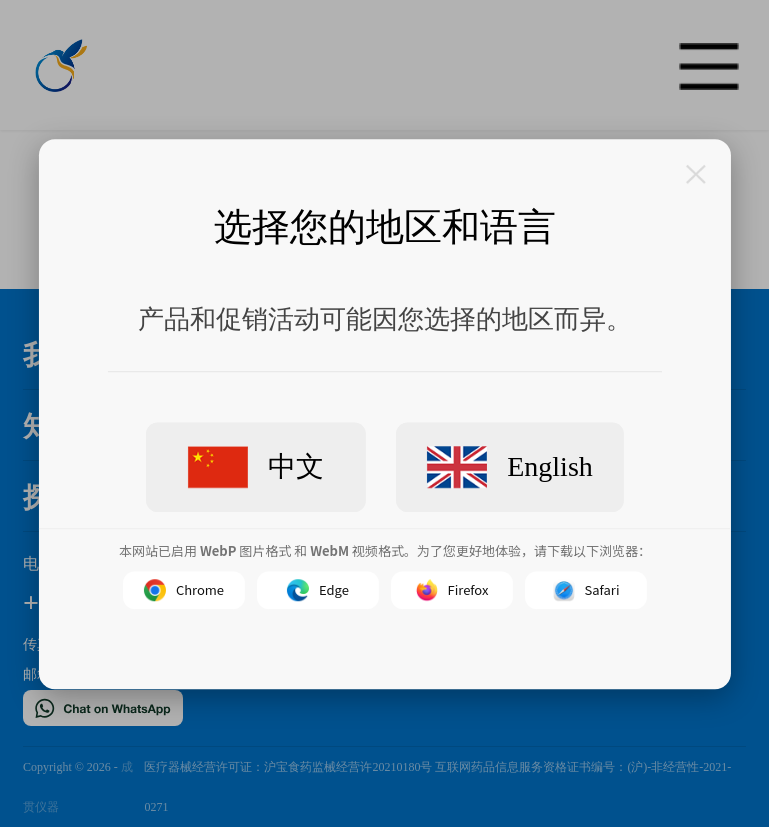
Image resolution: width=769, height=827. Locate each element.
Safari (585, 589)
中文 (256, 466)
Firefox (451, 589)
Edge (318, 589)
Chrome (183, 589)
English (510, 467)
